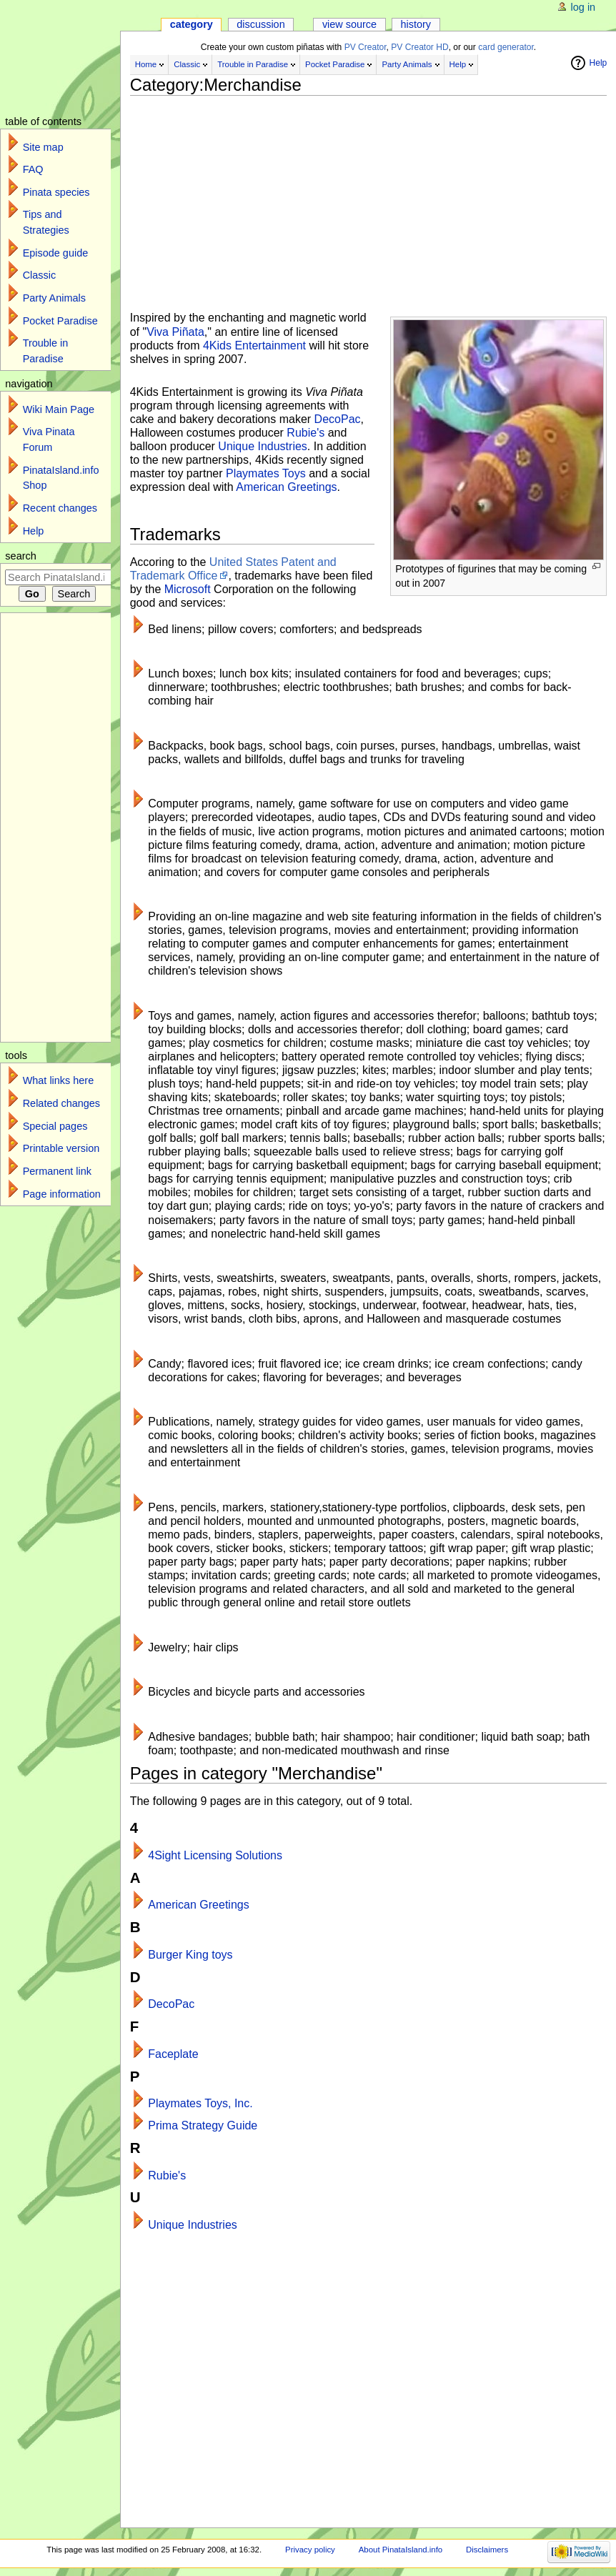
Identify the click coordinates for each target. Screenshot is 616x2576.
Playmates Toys (266, 473)
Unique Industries (262, 446)
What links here (58, 1080)
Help (458, 64)
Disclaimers (487, 2549)
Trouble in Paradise (252, 64)
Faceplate (173, 2054)
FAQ (33, 169)
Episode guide (56, 253)
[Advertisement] (368, 198)
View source (349, 24)
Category (191, 24)
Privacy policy (310, 2549)
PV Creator (365, 47)
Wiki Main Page (58, 409)
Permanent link (57, 1171)
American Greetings (286, 487)
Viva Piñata (175, 332)
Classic (187, 64)
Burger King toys (190, 1955)
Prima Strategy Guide (202, 2125)
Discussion (260, 24)
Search (20, 556)
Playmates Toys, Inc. (200, 2103)
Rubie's (305, 433)
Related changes (61, 1103)
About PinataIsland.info (400, 2549)
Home (146, 64)
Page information (62, 1194)
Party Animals (407, 64)
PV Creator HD (419, 47)
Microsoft (187, 589)
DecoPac (337, 419)
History (416, 24)
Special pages (55, 1126)
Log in (583, 7)
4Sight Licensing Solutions (215, 1855)
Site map (43, 147)
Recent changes (60, 508)
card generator (506, 47)
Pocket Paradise (334, 64)
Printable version (61, 1148)
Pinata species (56, 192)
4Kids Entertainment (254, 345)
